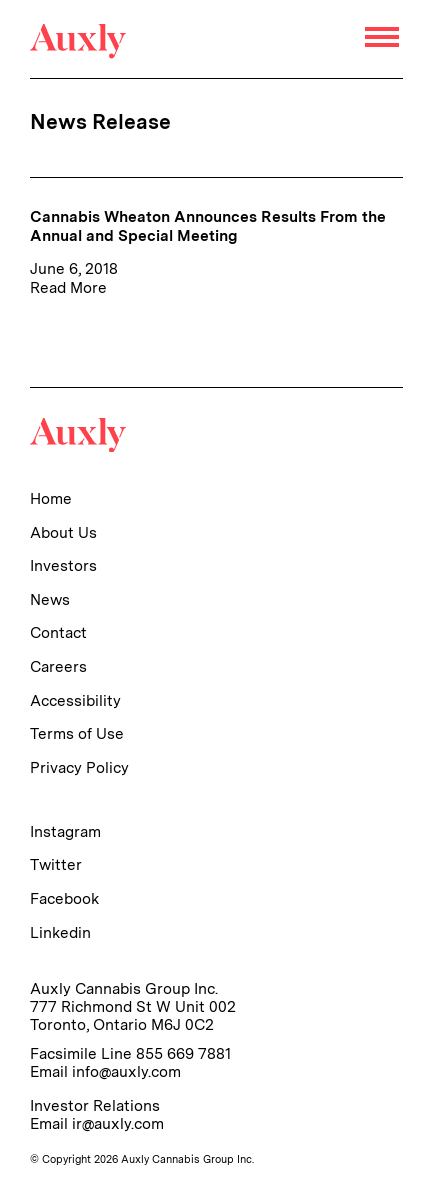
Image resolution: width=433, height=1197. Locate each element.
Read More (68, 287)
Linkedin (60, 932)
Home (51, 498)
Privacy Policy (79, 767)
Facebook (64, 898)
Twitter (56, 864)
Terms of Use (77, 733)
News (50, 599)
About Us (63, 532)
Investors (63, 565)
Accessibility (75, 700)
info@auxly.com (126, 1071)
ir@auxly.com (118, 1123)
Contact (58, 632)
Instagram (65, 831)
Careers (58, 666)
